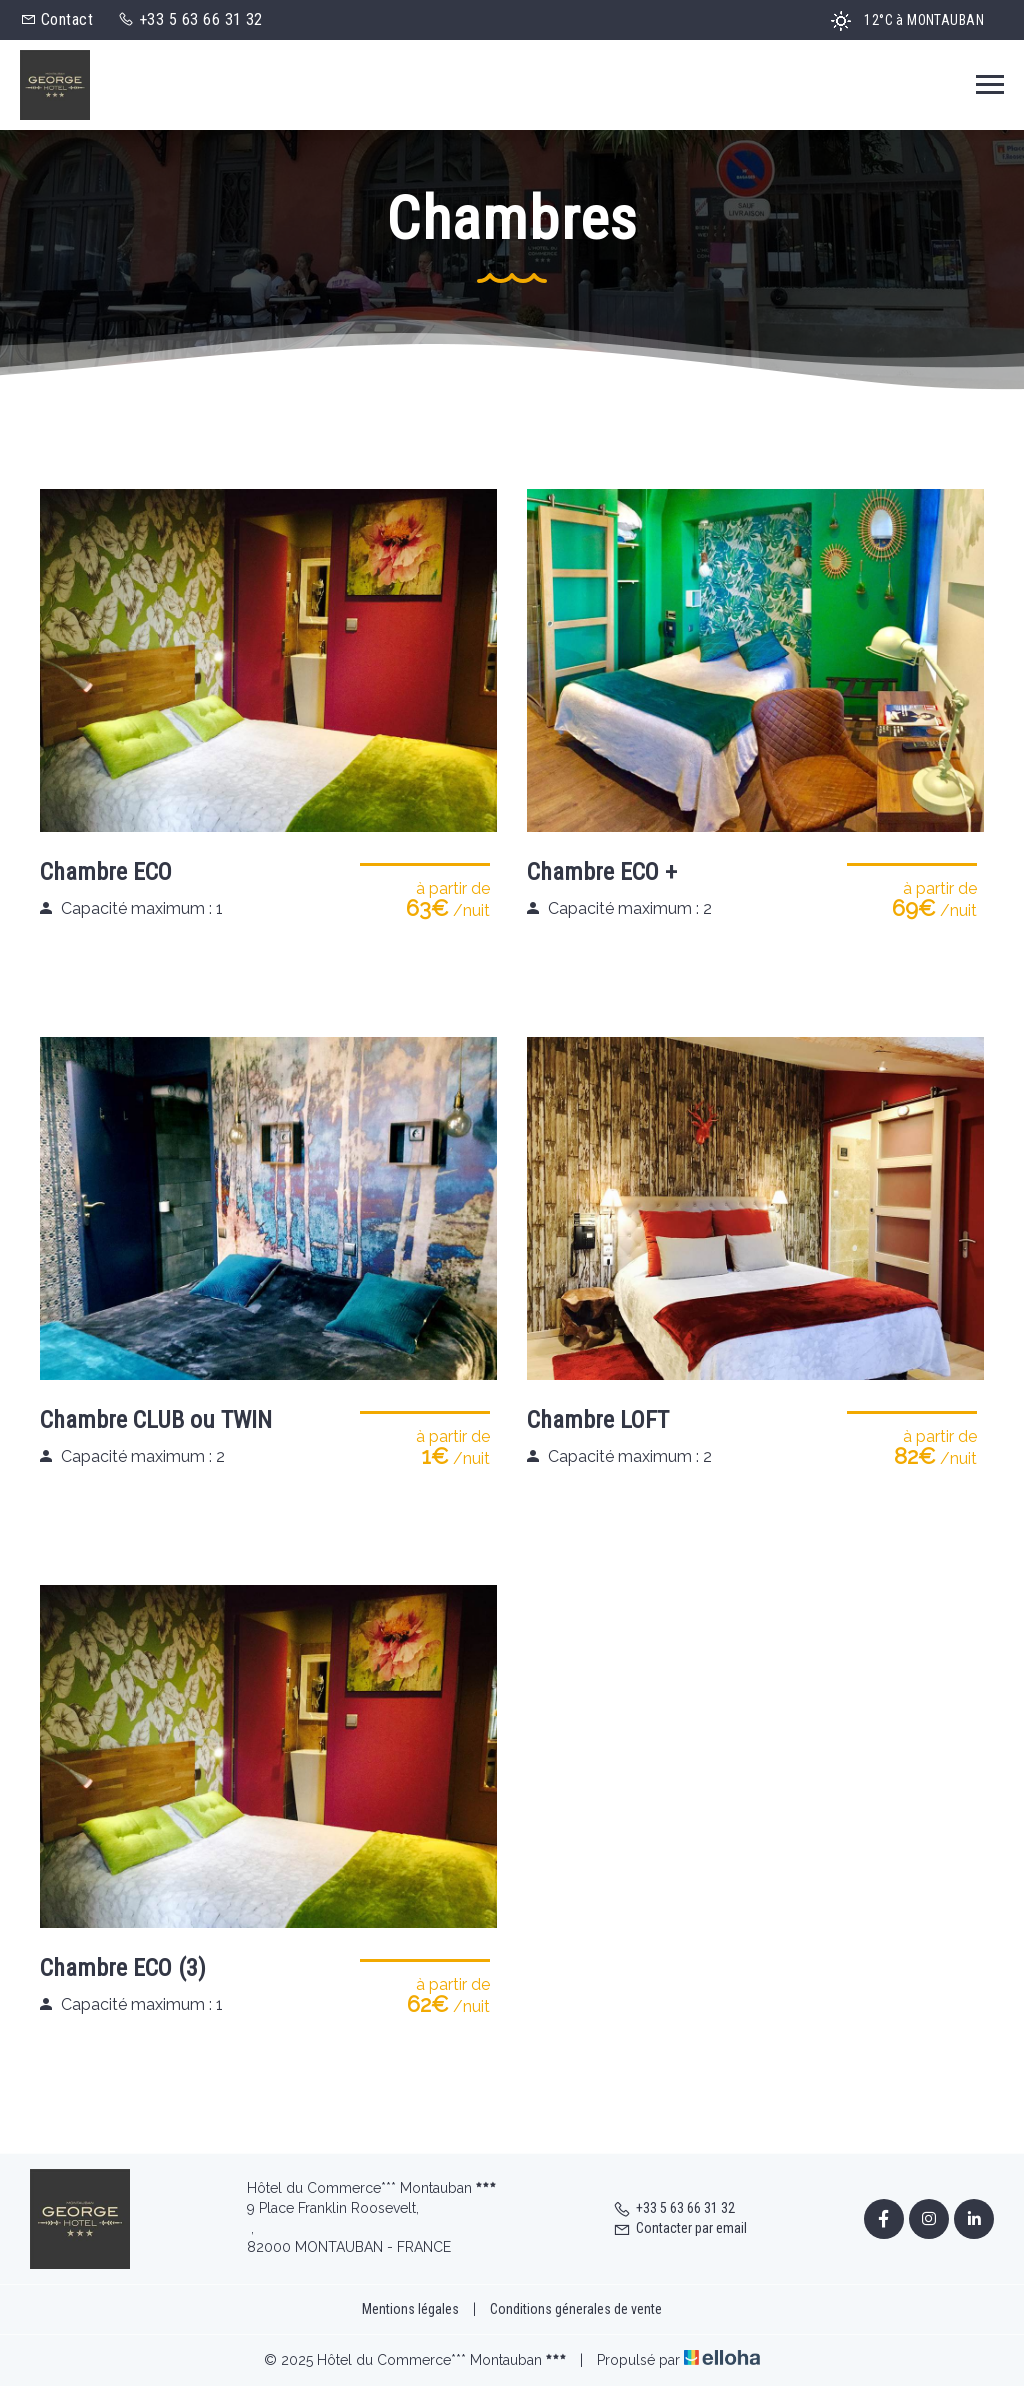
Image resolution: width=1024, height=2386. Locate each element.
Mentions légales (410, 2309)
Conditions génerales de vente (576, 2309)
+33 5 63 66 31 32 (674, 2208)
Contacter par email (680, 2228)
